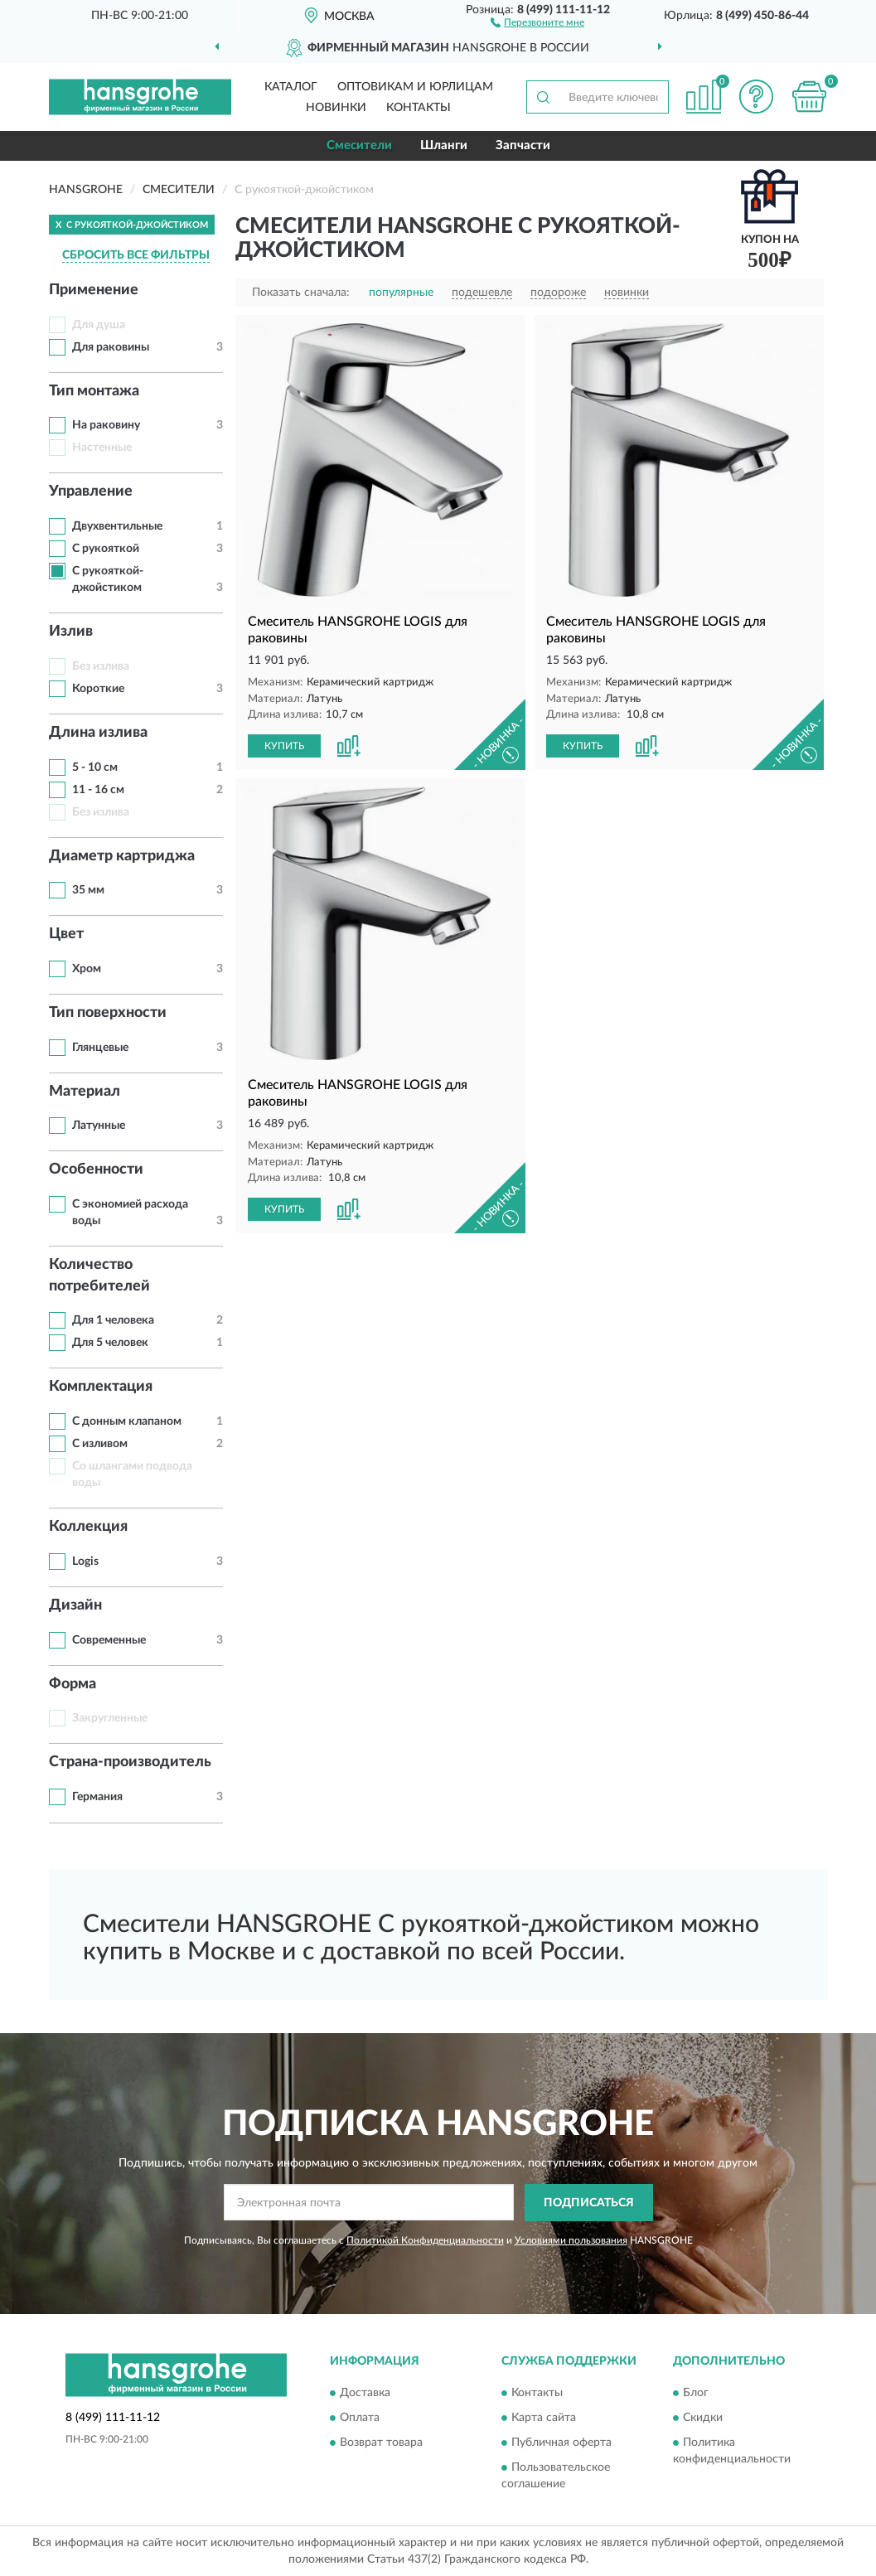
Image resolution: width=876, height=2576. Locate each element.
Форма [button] (72, 1684)
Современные (109, 1640)
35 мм (88, 890)
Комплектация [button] (100, 1386)
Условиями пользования (571, 2240)
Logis (85, 1561)
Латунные (98, 1125)
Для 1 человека (113, 1320)
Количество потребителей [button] (99, 1275)
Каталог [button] (290, 87)
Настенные (102, 447)
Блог (696, 2393)
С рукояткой (105, 548)
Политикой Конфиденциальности (425, 2240)
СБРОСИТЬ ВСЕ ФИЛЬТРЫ (136, 255)
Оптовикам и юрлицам (415, 87)
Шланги (443, 145)
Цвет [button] (66, 934)
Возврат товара (381, 2443)
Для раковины (110, 347)
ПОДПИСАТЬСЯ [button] (589, 2203)
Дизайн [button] (75, 1605)
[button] (537, 22)
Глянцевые (100, 1047)
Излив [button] (71, 631)
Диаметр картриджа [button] (122, 856)
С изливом (100, 1444)
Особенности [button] (96, 1169)
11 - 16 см (98, 790)
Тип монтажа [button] (94, 391)
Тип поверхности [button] (108, 1012)
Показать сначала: (301, 292)
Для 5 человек (110, 1343)
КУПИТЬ (284, 746)
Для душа (98, 325)
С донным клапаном (126, 1421)
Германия (97, 1797)
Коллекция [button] (88, 1526)
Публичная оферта (561, 2443)
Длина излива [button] (98, 732)
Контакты (418, 108)
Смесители (359, 145)
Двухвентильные (117, 526)
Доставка (365, 2393)
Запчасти (523, 145)
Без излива (100, 666)
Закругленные (110, 1718)
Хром (86, 969)
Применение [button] (93, 290)
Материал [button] (84, 1091)
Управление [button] (91, 491)
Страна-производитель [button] (130, 1762)
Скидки (703, 2418)
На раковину (106, 425)
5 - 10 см (95, 767)
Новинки (336, 108)
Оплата (360, 2418)
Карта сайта (543, 2418)
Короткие (98, 689)
